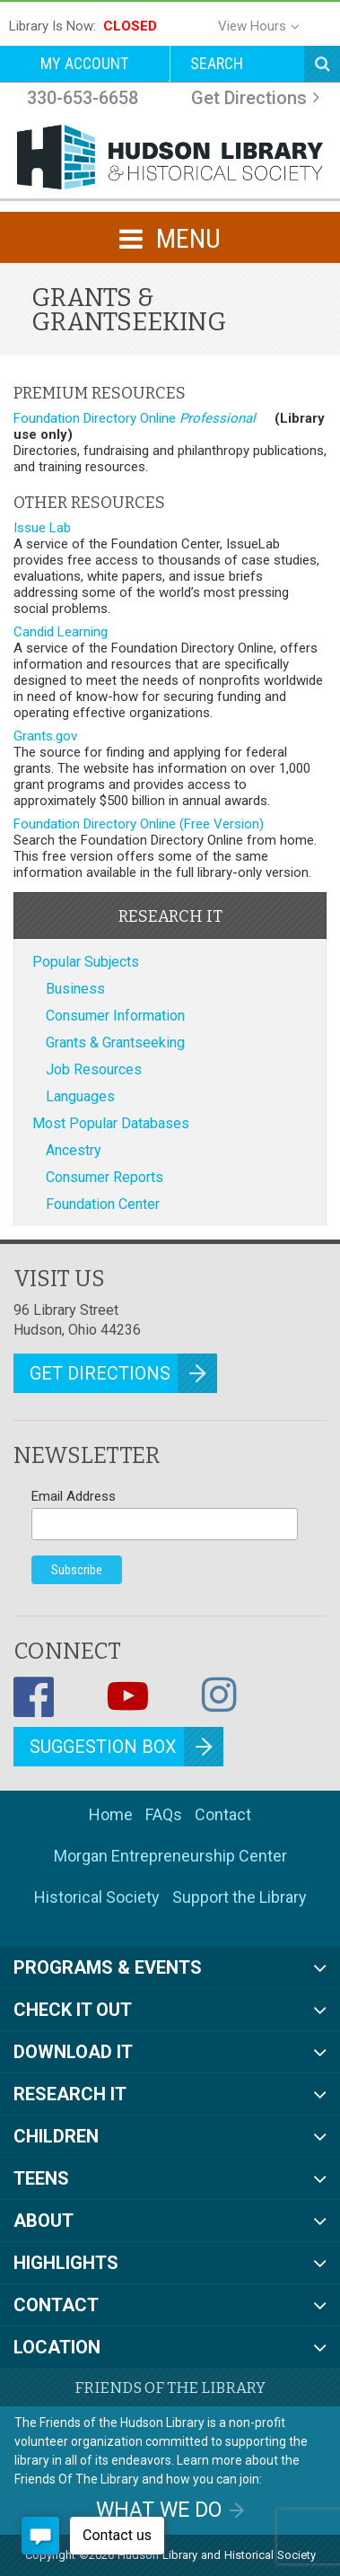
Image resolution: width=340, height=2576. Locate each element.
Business (75, 988)
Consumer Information (115, 1015)
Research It (69, 2094)
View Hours (252, 26)
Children (56, 2136)
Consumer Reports (104, 1177)
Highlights (65, 2263)
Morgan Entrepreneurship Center (170, 1855)
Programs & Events (107, 1967)
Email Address (73, 1496)
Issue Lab (43, 528)
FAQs (163, 1814)
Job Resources (94, 1069)
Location (56, 2347)
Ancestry (73, 1150)
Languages (80, 1096)
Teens (41, 2178)
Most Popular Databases (110, 1123)
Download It (73, 2052)
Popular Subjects (85, 961)
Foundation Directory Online (136, 418)
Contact (223, 1814)
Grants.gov (47, 736)
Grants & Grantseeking (115, 1042)
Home (111, 1814)
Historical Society (97, 1897)
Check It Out (72, 2009)
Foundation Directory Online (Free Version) (140, 824)
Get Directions (249, 98)
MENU (170, 238)
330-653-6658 (82, 98)
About (43, 2220)
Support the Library (239, 1897)
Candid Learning (62, 632)
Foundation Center (103, 1204)
